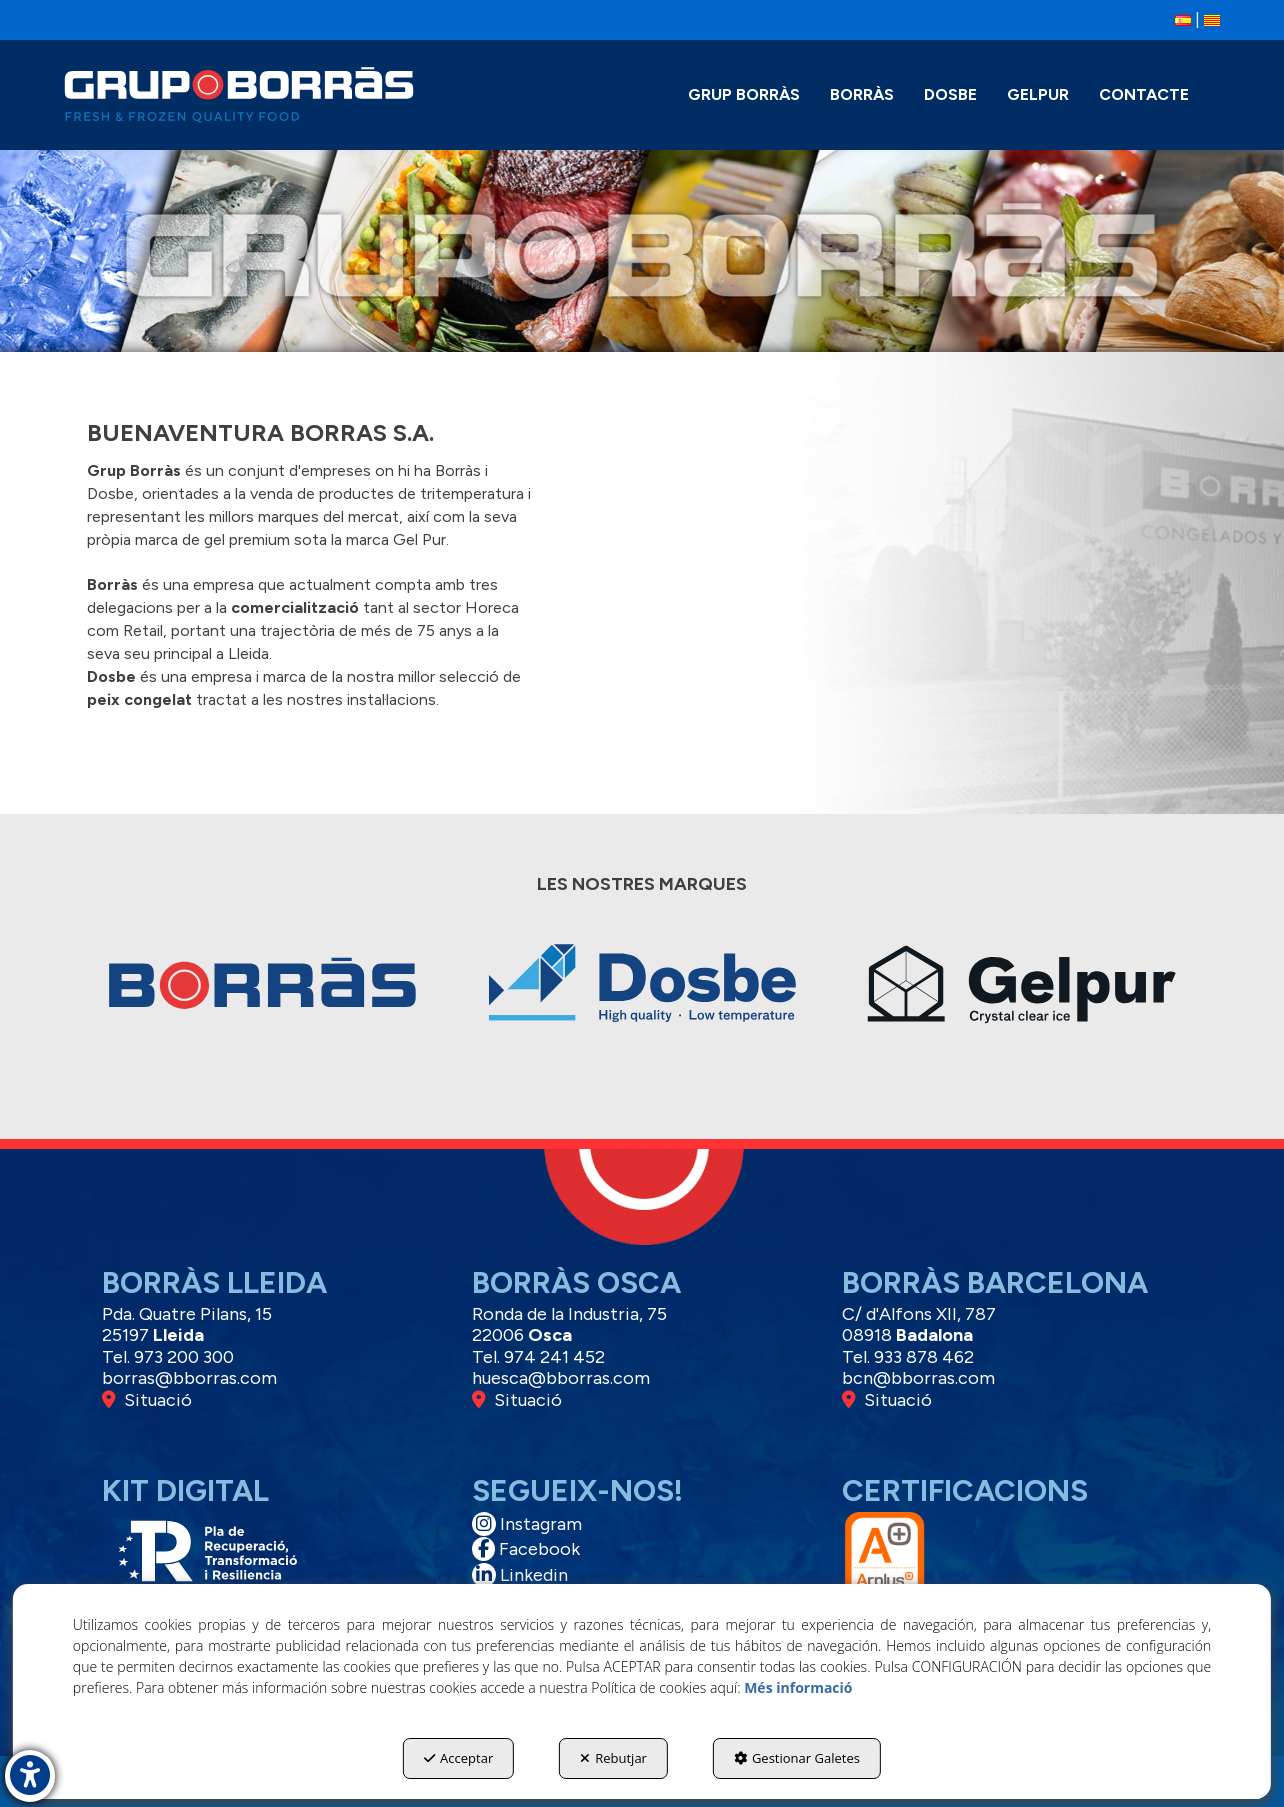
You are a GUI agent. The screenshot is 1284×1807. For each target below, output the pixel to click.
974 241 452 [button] (554, 1357)
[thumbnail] (262, 997)
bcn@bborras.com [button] (918, 1378)
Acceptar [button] (458, 1758)
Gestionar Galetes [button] (797, 1758)
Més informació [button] (798, 1687)
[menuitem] (1183, 20)
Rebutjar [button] (613, 1758)
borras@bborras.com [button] (189, 1378)
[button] (1183, 19)
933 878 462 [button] (924, 1357)
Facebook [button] (526, 1549)
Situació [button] (147, 1400)
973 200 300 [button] (184, 1357)
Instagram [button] (527, 1524)
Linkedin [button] (520, 1575)
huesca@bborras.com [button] (561, 1378)
